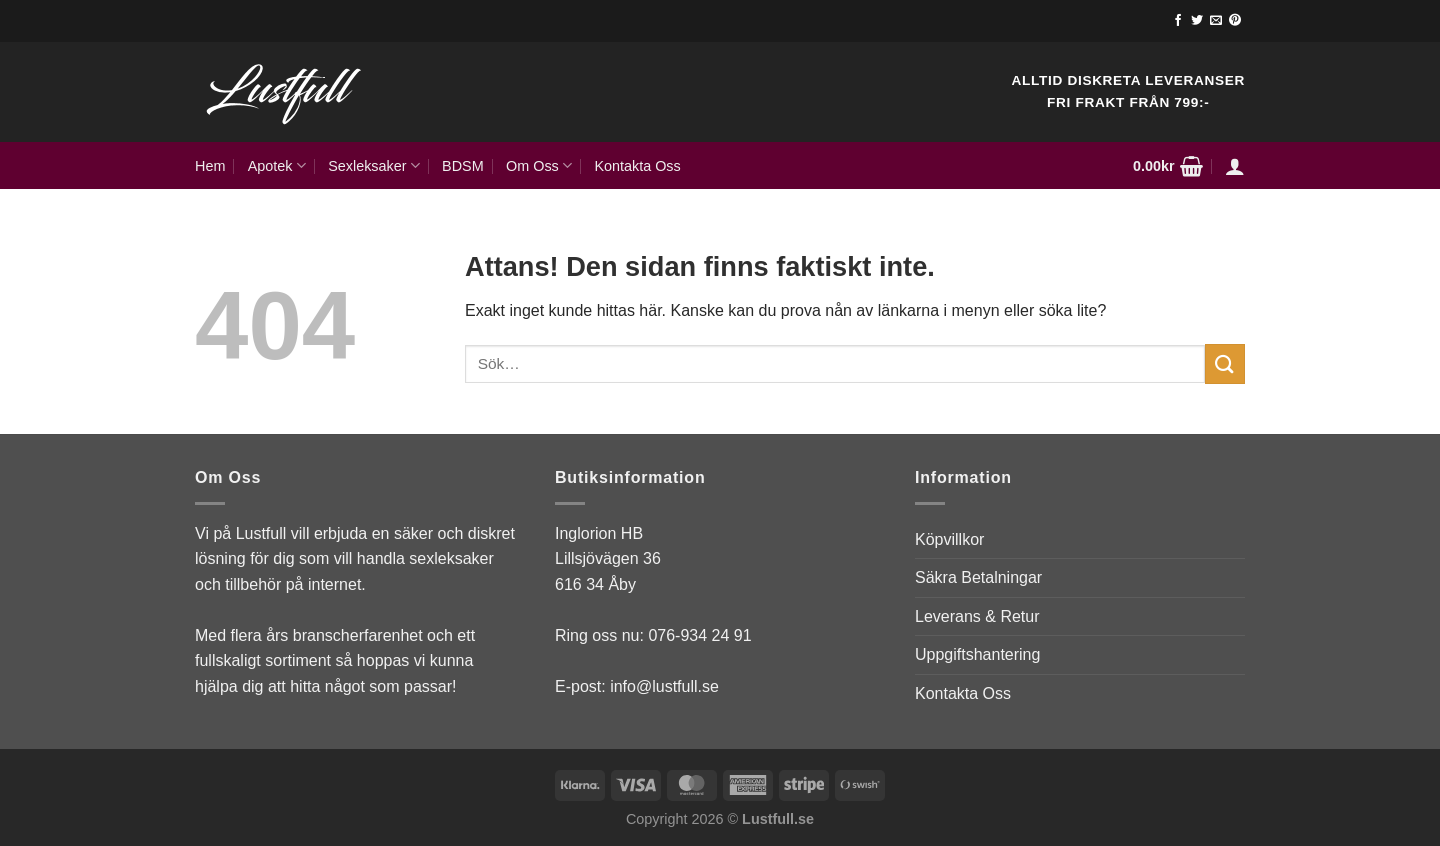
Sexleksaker (374, 165)
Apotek (277, 165)
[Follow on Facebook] (1178, 21)
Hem (210, 166)
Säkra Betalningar (978, 577)
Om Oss (539, 165)
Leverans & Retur (977, 616)
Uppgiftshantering (977, 654)
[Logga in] (1235, 166)
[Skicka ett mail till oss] (1216, 21)
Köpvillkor (949, 539)
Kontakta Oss (637, 166)
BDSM (463, 166)
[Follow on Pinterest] (1235, 21)
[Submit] (1225, 363)
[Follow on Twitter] (1197, 21)
